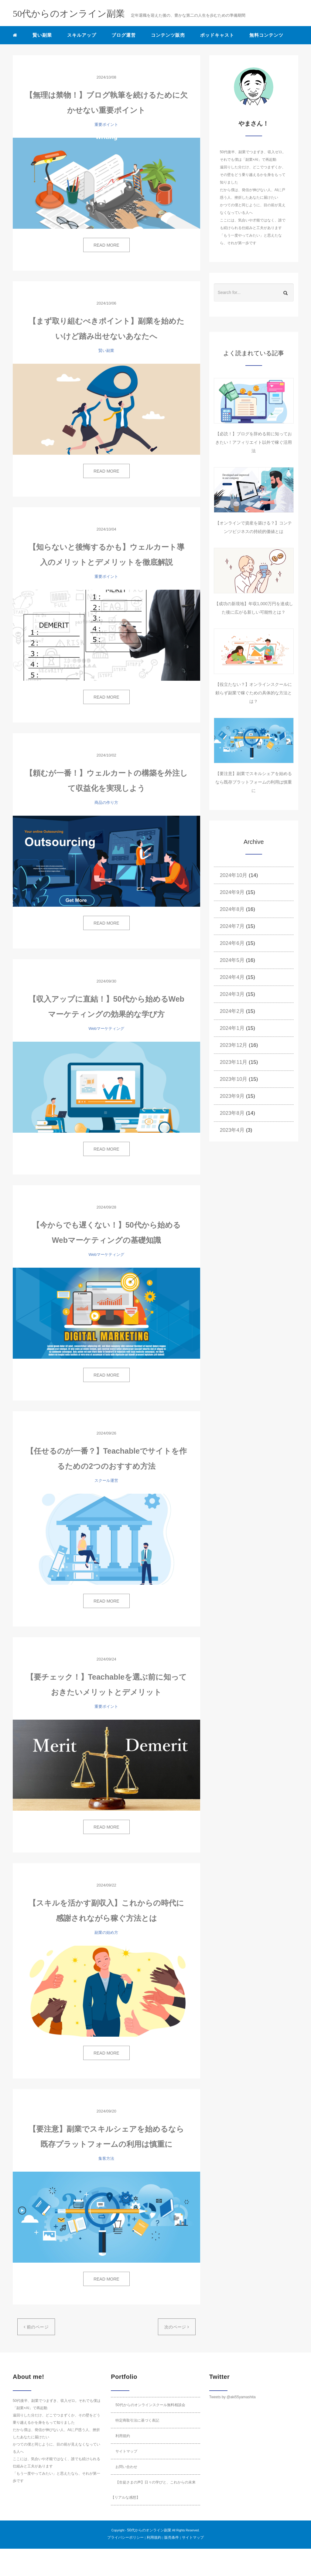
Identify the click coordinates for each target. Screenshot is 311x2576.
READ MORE (106, 245)
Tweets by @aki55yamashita (232, 2397)
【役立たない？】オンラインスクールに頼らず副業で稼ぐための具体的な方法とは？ (253, 693)
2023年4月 (232, 1130)
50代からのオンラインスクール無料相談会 (150, 2405)
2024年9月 (232, 892)
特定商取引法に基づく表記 (137, 2420)
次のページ (176, 2327)
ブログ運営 (123, 35)
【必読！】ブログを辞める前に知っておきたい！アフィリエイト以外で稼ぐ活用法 (253, 442)
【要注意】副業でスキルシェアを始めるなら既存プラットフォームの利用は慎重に (253, 782)
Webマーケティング (107, 1028)
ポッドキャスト (217, 35)
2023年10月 (234, 1079)
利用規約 (122, 2436)
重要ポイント (106, 124)
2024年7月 (232, 926)
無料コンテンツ (266, 35)
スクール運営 (106, 1480)
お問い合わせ (126, 2467)
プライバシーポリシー (125, 2537)
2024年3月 (232, 994)
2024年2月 (232, 1011)
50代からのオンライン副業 (149, 2530)
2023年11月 (234, 1062)
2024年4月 (232, 977)
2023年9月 (232, 1096)
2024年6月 (232, 943)
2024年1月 (232, 1028)
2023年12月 (234, 1045)
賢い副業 (42, 35)
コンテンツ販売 (168, 35)
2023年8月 (232, 1113)
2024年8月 (232, 909)
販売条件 (171, 2537)
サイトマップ (126, 2451)
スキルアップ (81, 35)
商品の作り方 (106, 802)
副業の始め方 (106, 1932)
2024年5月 (232, 960)
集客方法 (106, 2158)
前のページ (36, 2327)
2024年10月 (234, 875)
